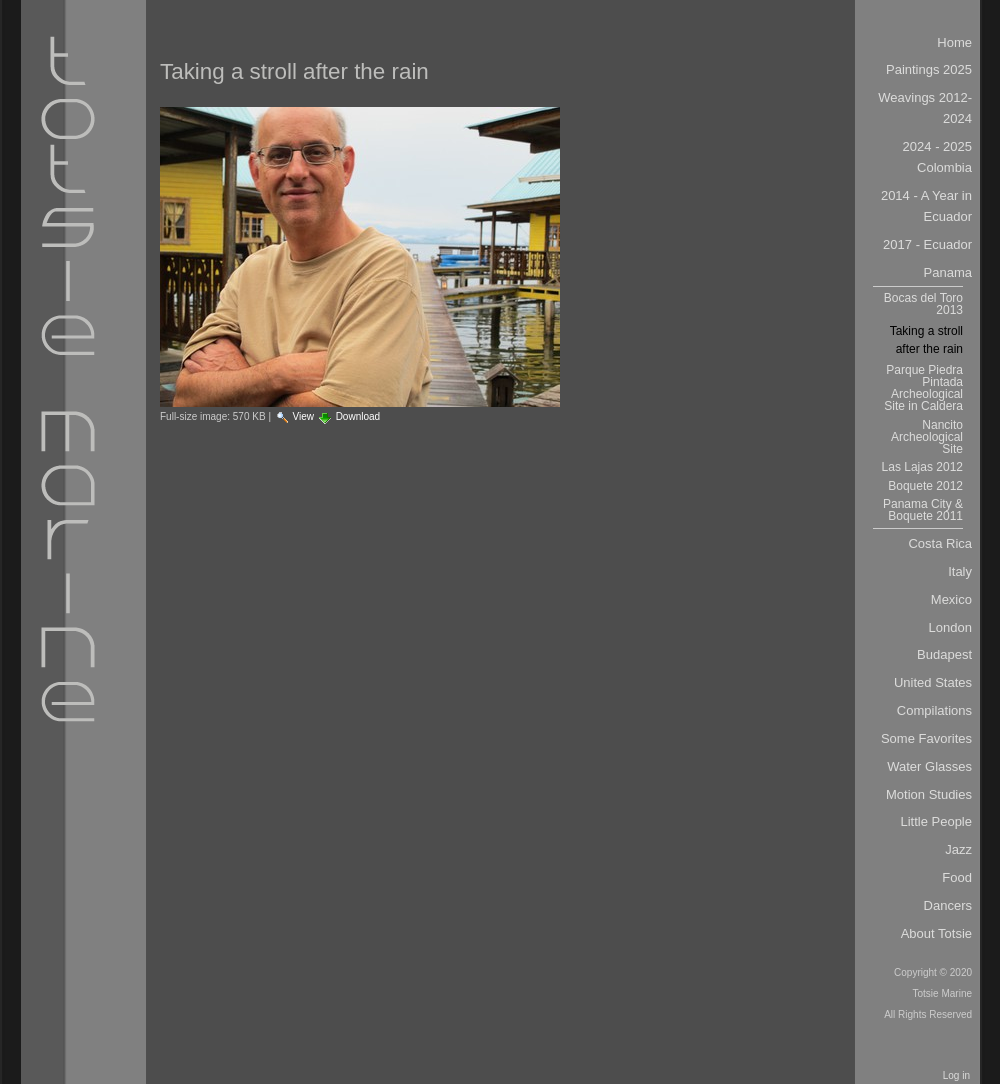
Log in (956, 1075)
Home (954, 42)
